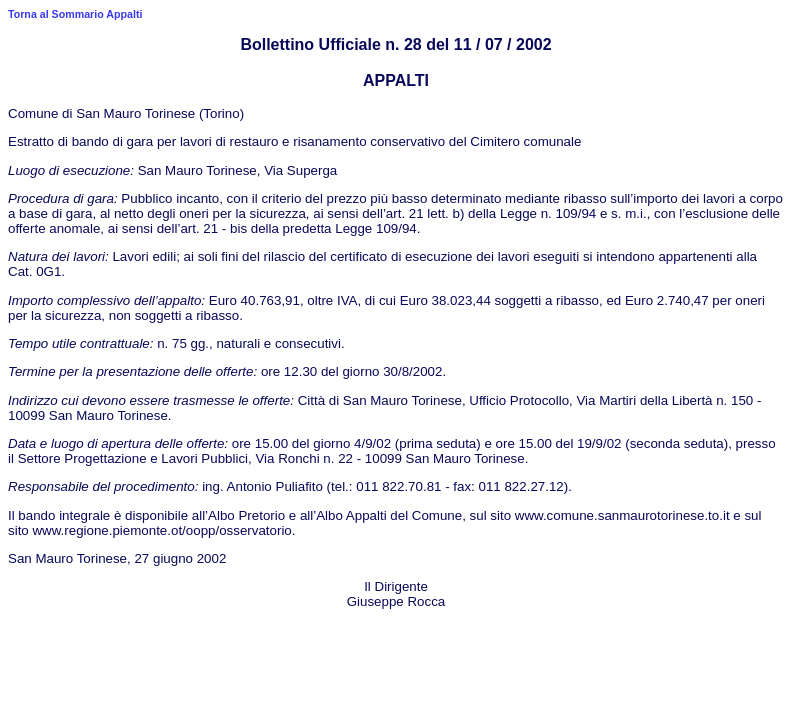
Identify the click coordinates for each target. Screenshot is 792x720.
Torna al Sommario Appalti (75, 14)
